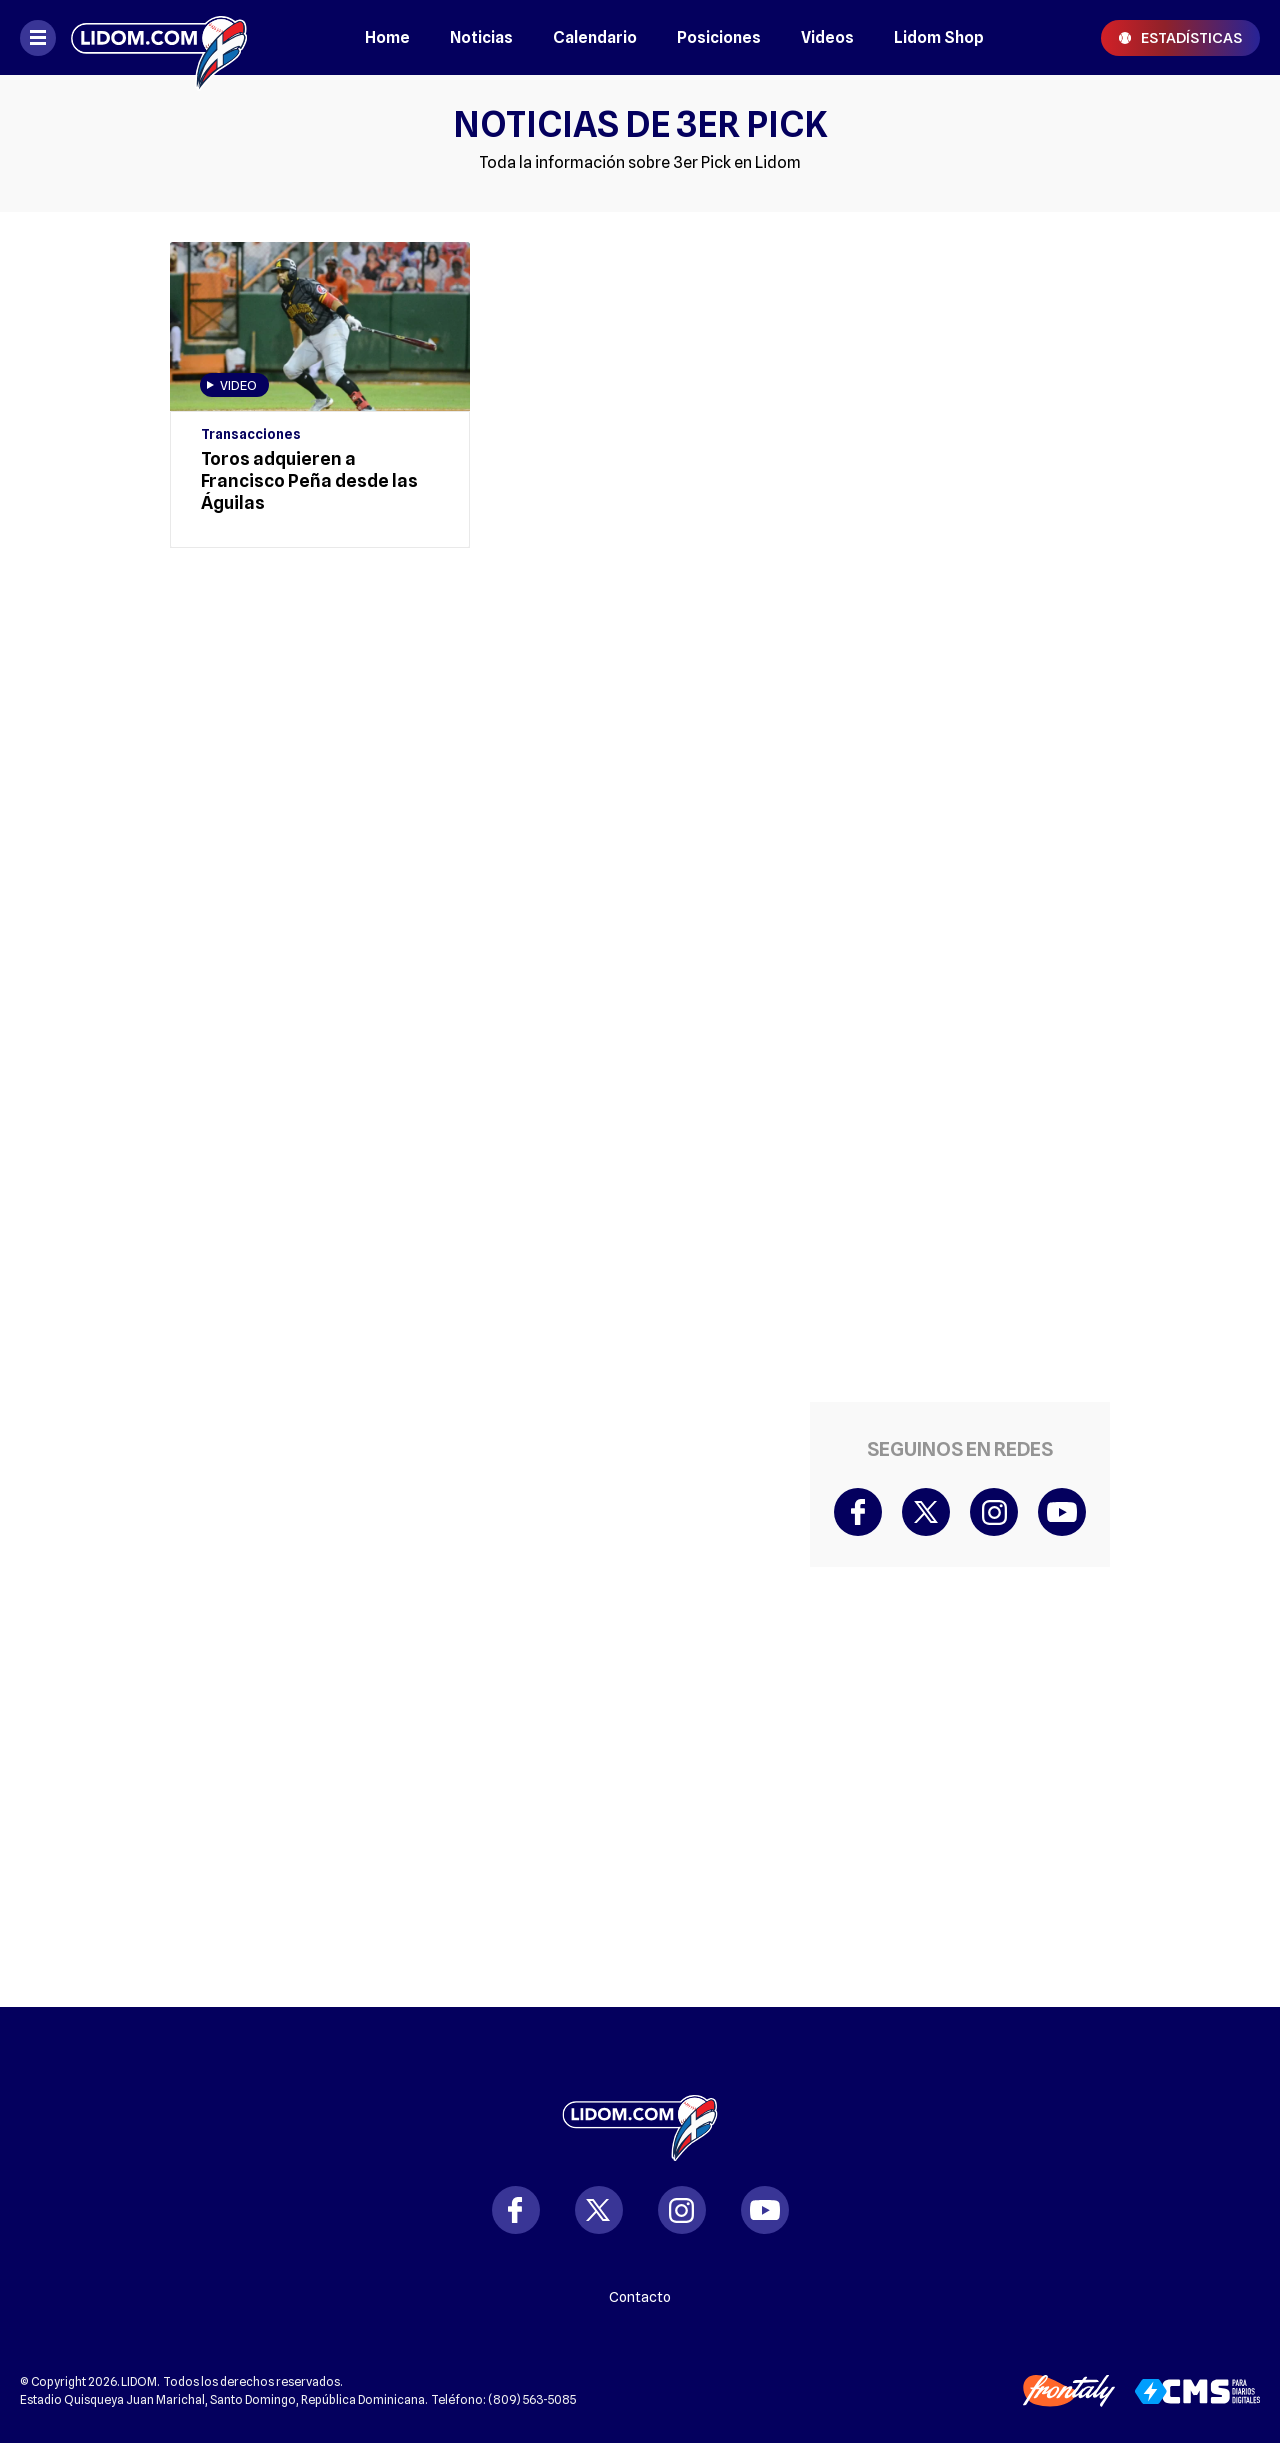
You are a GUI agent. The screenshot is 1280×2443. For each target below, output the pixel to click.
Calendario (595, 37)
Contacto (640, 2297)
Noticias (481, 37)
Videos (827, 37)
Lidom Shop (939, 37)
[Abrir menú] (38, 38)
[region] (480, 643)
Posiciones (719, 37)
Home (387, 37)
